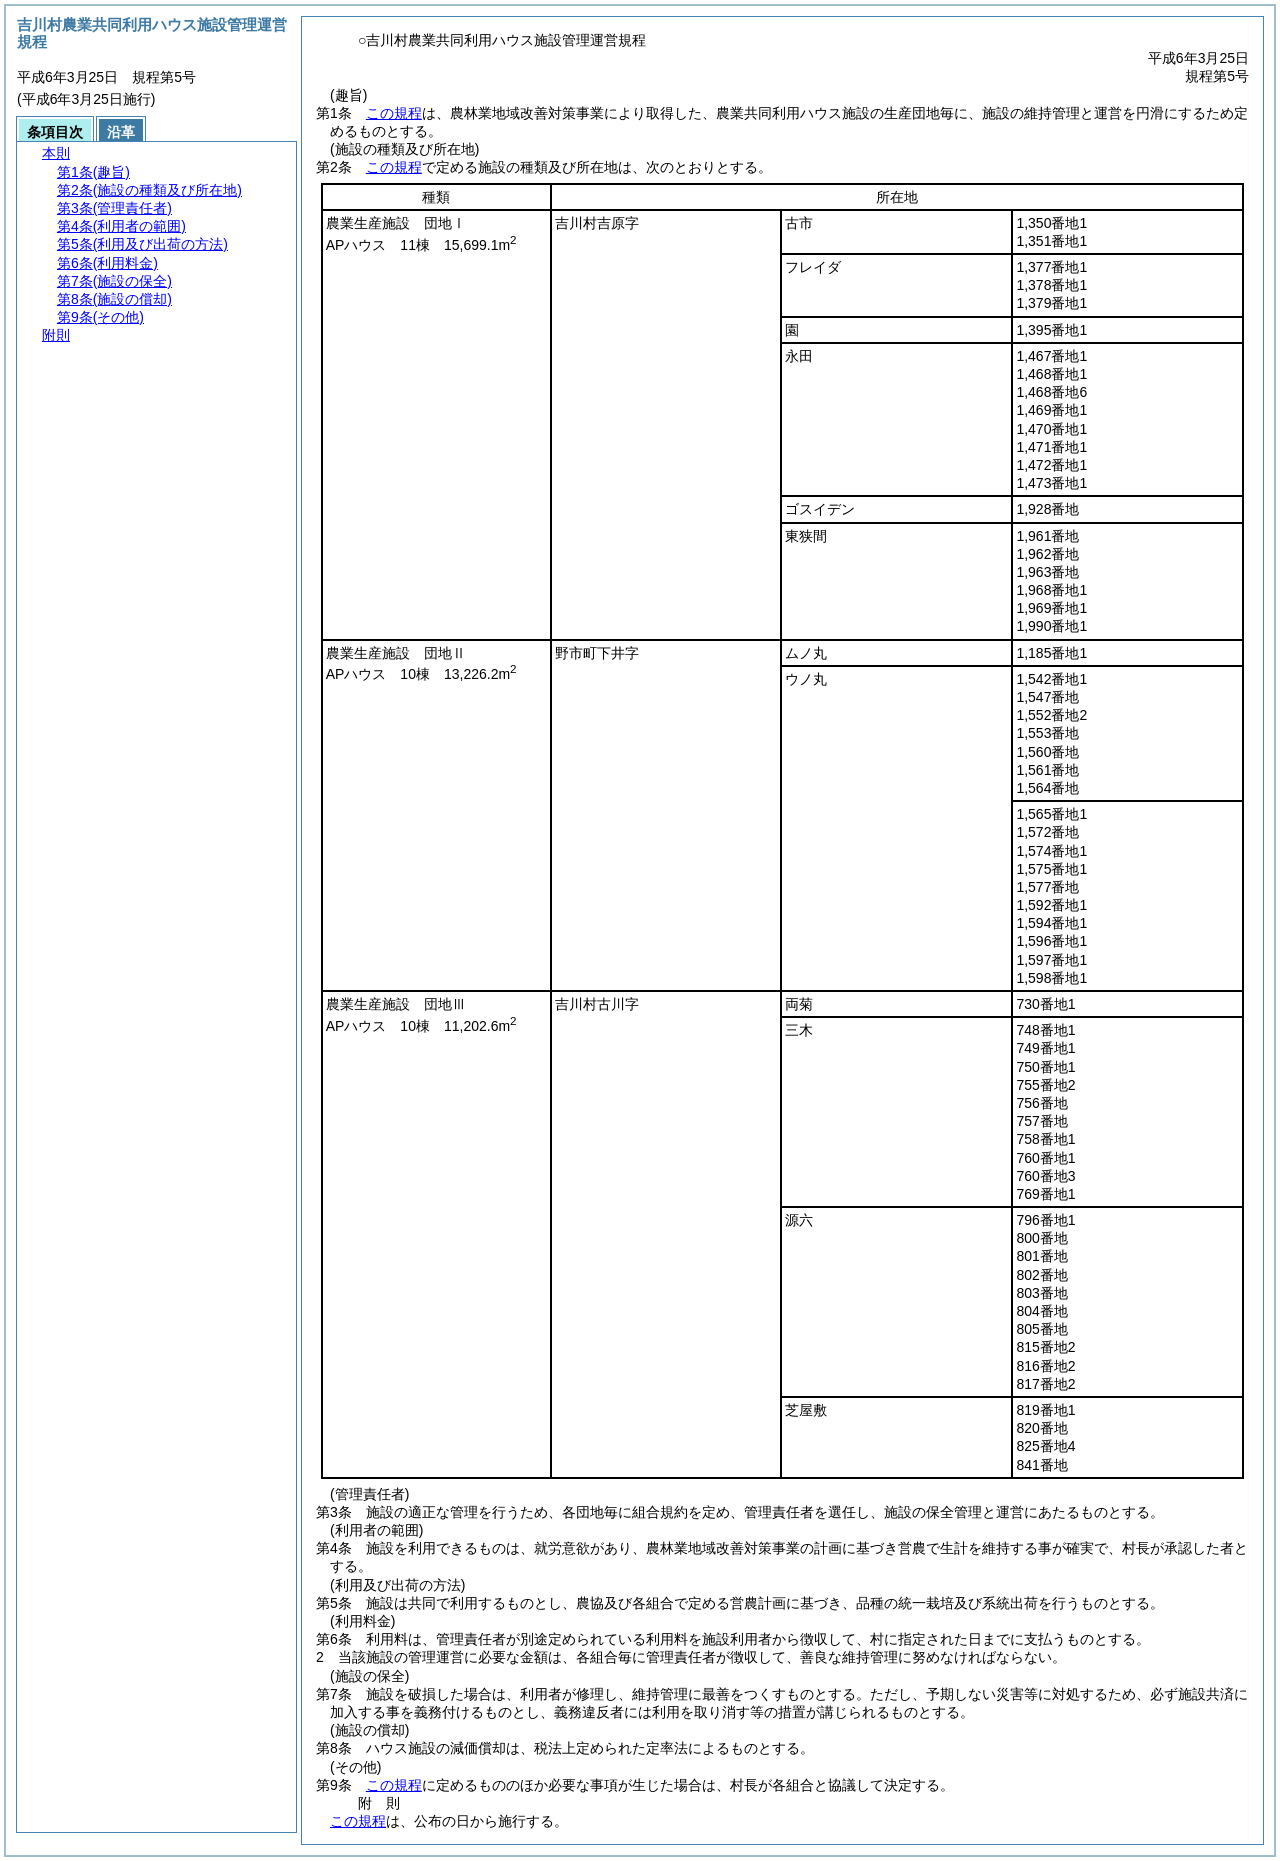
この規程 (394, 113)
